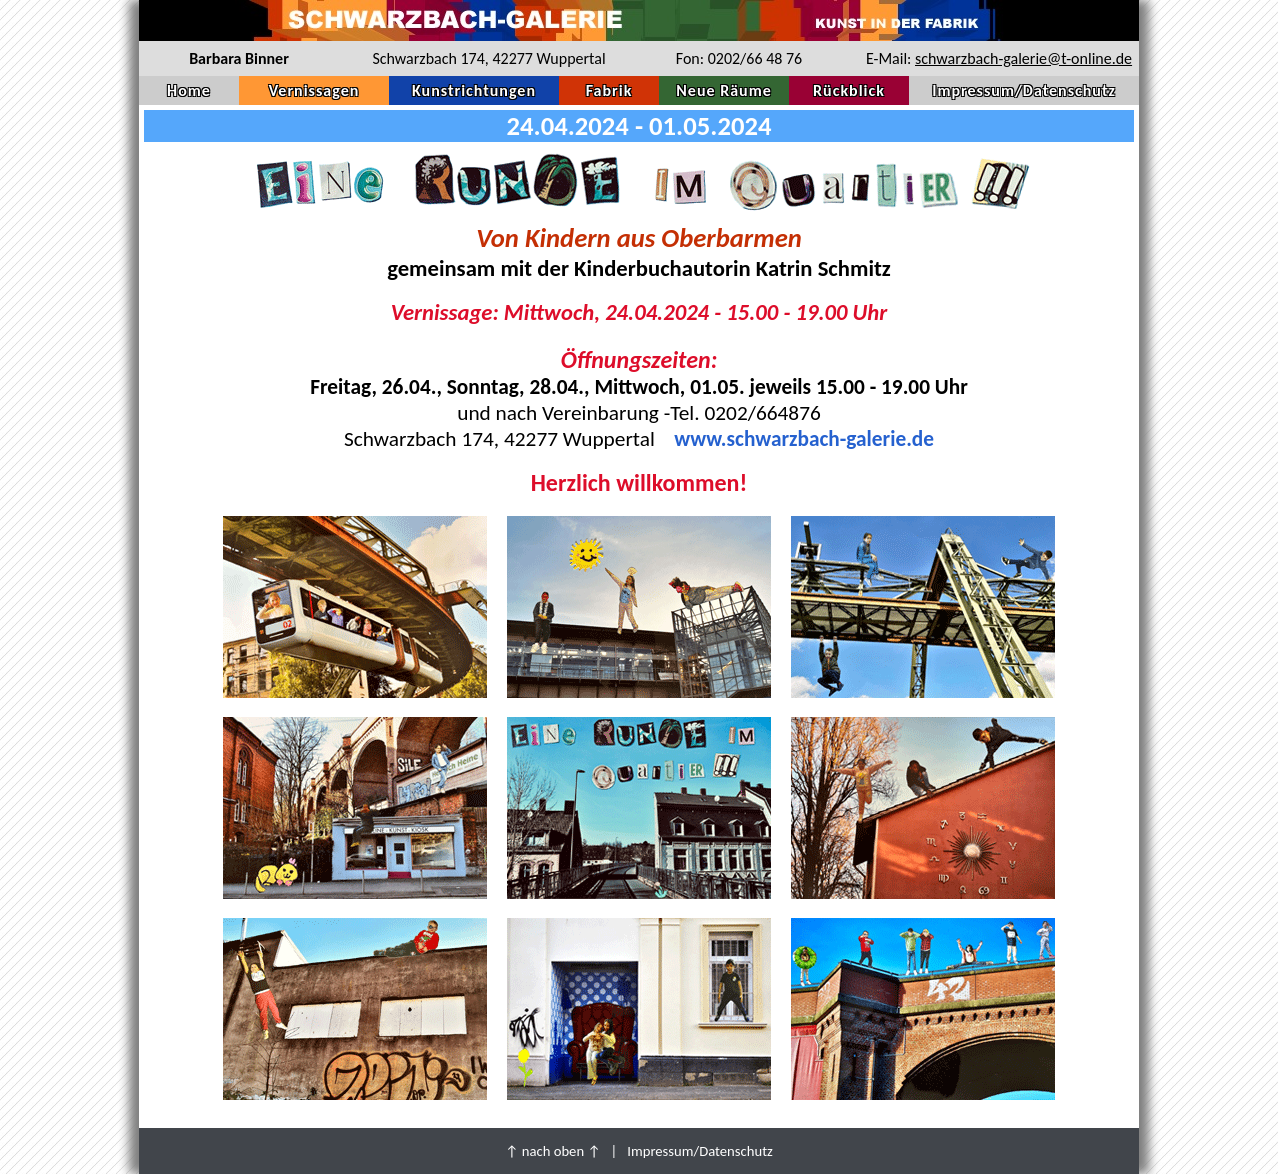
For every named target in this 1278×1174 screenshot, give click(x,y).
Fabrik (609, 90)
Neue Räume (723, 90)
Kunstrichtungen (474, 90)
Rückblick (849, 90)
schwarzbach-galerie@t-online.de (1023, 58)
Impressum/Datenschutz (1024, 90)
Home (189, 90)
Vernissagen (314, 90)
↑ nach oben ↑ (553, 1151)
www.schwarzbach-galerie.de (804, 439)
